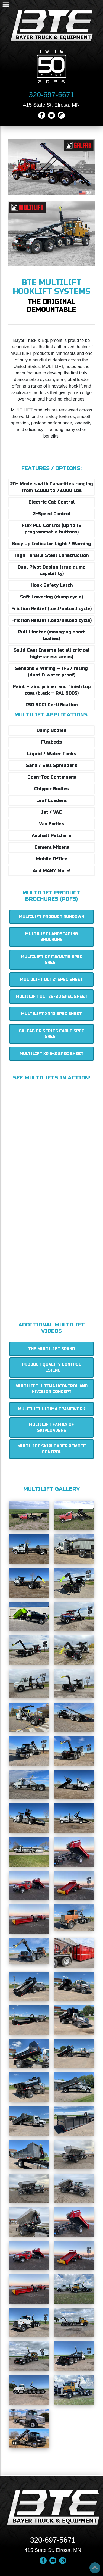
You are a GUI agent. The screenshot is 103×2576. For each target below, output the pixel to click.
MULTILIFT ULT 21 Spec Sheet (51, 979)
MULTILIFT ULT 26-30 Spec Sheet (52, 996)
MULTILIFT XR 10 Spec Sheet (51, 1013)
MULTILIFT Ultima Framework (51, 1409)
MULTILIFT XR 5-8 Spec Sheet (51, 1053)
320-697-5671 (51, 95)
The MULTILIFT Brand (51, 1349)
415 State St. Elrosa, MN (51, 105)
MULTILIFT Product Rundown (51, 916)
